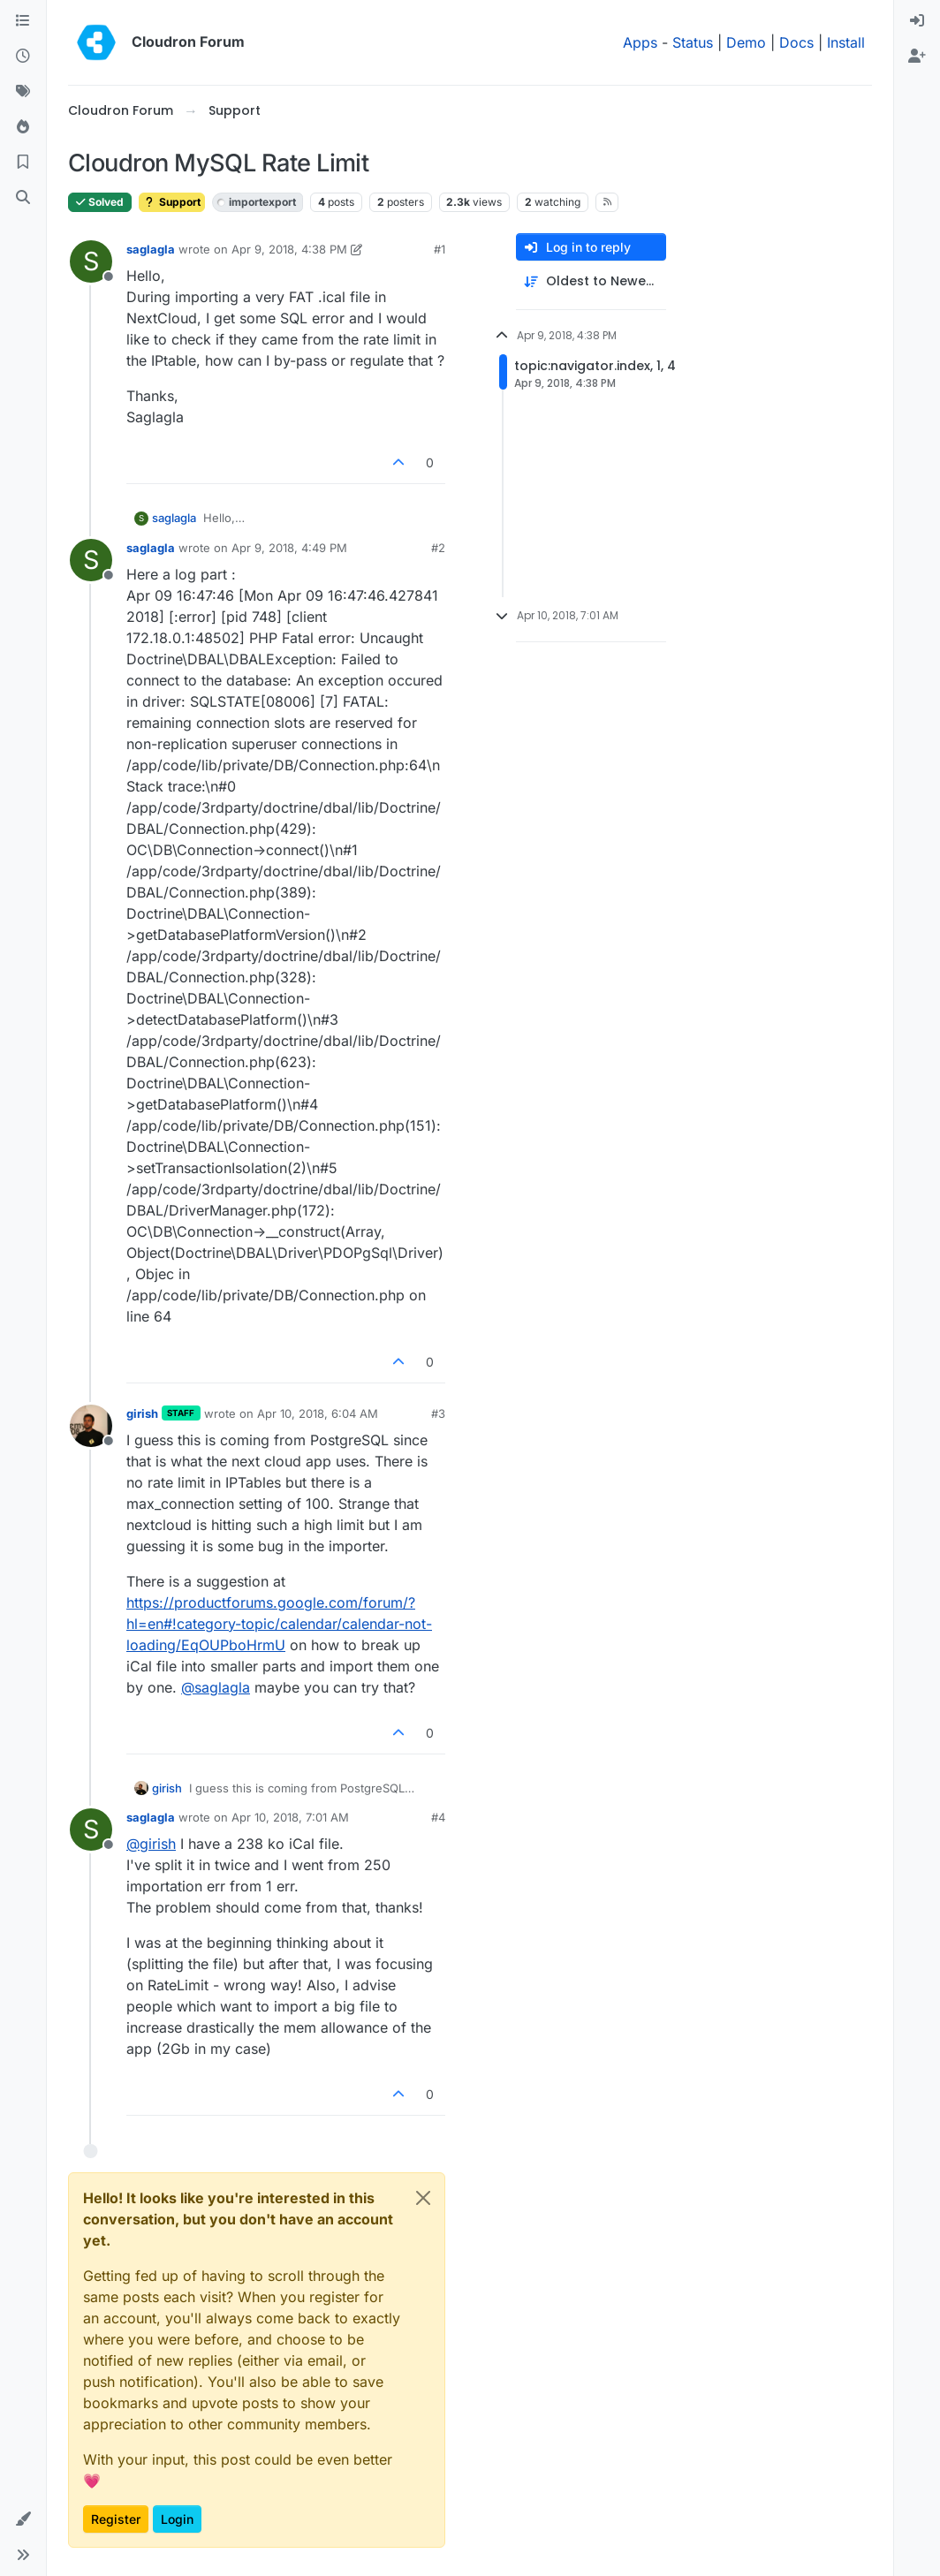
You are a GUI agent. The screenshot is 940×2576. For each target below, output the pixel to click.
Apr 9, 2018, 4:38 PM (289, 249)
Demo (746, 42)
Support (172, 201)
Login (177, 2519)
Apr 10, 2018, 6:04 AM (317, 1413)
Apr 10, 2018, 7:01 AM (290, 1817)
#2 (438, 548)
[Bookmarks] (23, 162)
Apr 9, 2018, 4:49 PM (289, 548)
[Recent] (23, 56)
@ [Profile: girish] (151, 1843)
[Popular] (23, 127)
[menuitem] (917, 21)
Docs (796, 42)
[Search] (23, 198)
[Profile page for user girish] (91, 1426)
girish (142, 1413)
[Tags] (23, 92)
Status (692, 42)
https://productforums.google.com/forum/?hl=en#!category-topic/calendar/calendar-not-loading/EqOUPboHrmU (279, 1624)
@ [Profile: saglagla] (215, 1687)
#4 (438, 1817)
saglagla (150, 249)
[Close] (423, 2198)
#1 (439, 249)
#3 (438, 1413)
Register (115, 2519)
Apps (640, 42)
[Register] (917, 56)
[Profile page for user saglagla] (91, 261)
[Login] (917, 21)
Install (846, 42)
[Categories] (23, 21)
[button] (23, 2519)
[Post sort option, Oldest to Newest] (591, 281)
